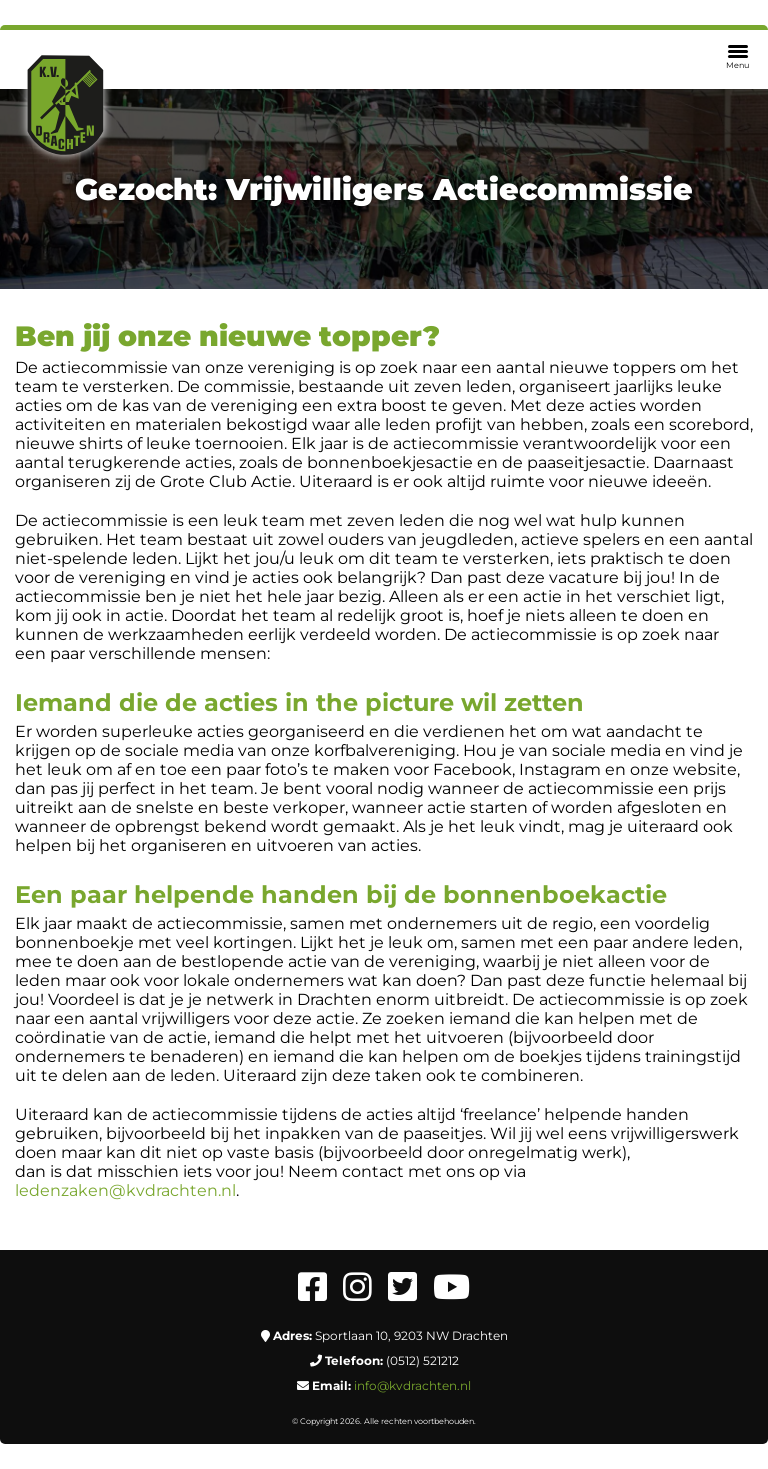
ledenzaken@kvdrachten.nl (125, 1190)
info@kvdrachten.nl (412, 1385)
